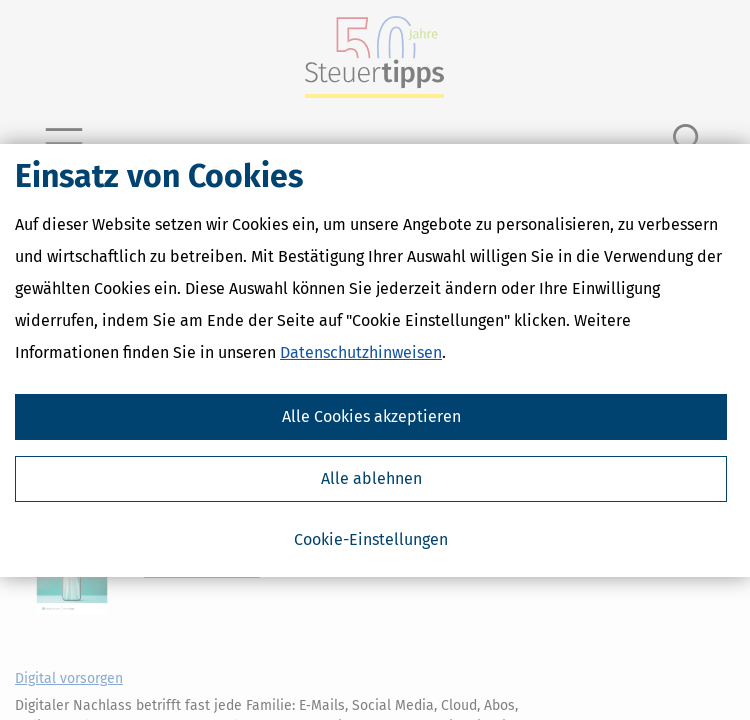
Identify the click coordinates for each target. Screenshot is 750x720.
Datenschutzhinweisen (361, 352)
